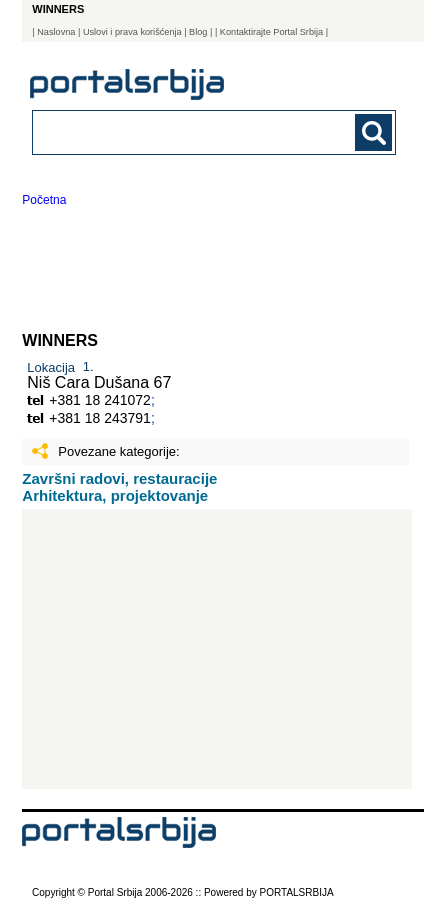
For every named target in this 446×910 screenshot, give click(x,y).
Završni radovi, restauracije (119, 478)
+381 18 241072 (100, 400)
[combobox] (179, 131)
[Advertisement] (216, 649)
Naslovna (56, 32)
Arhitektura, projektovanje (115, 495)
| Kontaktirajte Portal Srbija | (271, 32)
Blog (198, 32)
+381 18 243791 (100, 418)
